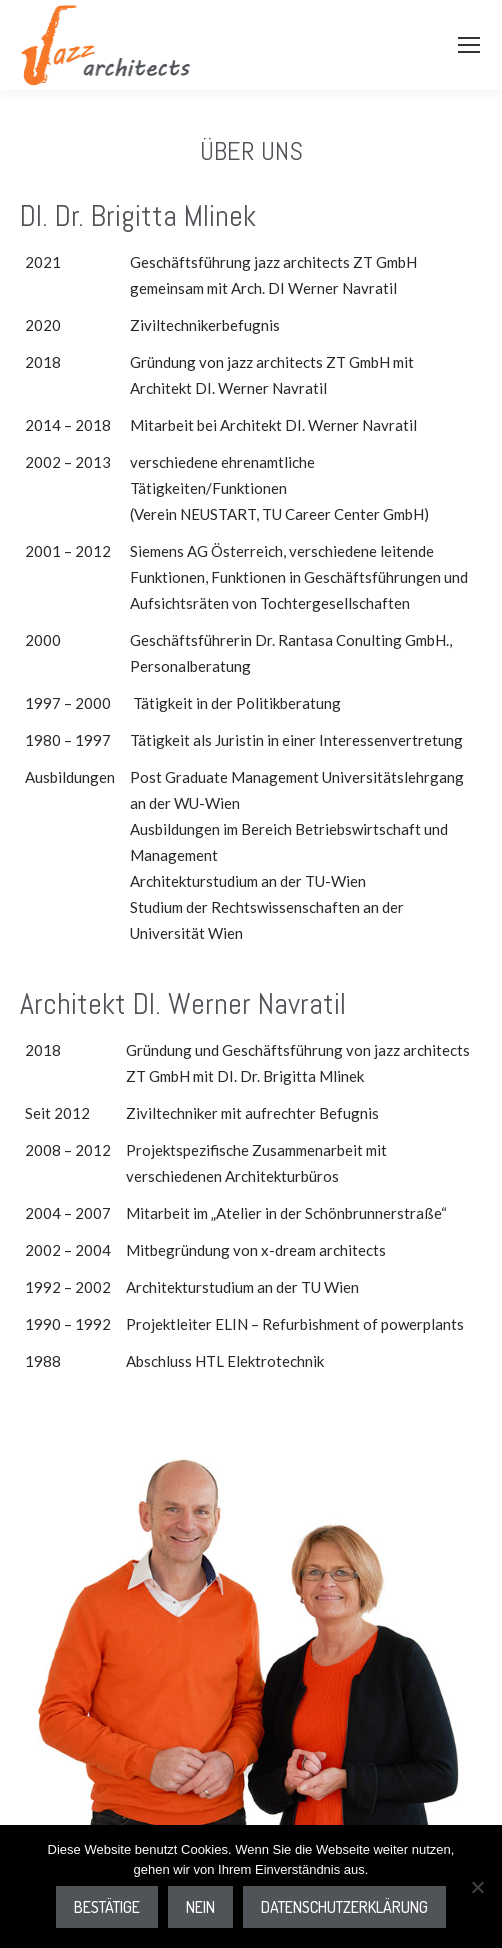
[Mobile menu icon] (469, 45)
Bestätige (107, 1907)
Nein (200, 1907)
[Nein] (477, 1887)
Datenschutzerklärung (344, 1907)
